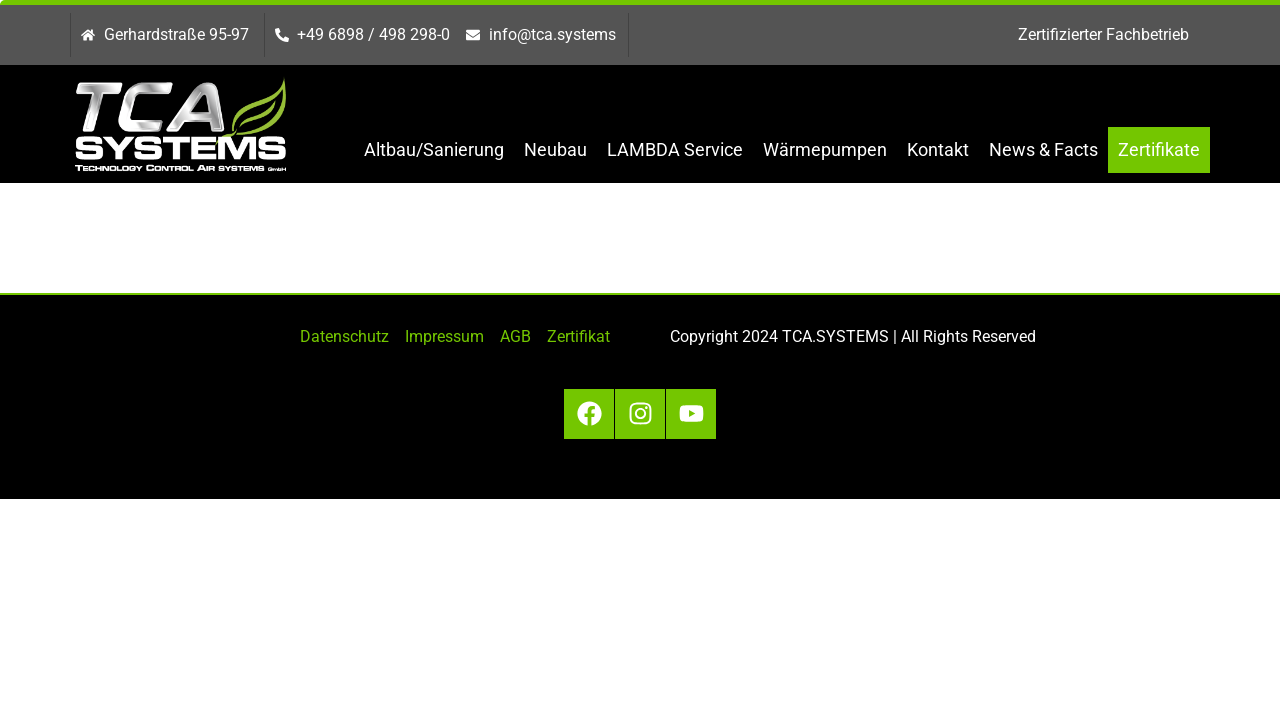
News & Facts (1043, 149)
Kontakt (938, 149)
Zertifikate (1159, 149)
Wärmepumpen (825, 149)
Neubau (555, 149)
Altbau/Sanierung (434, 149)
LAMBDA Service (675, 149)
